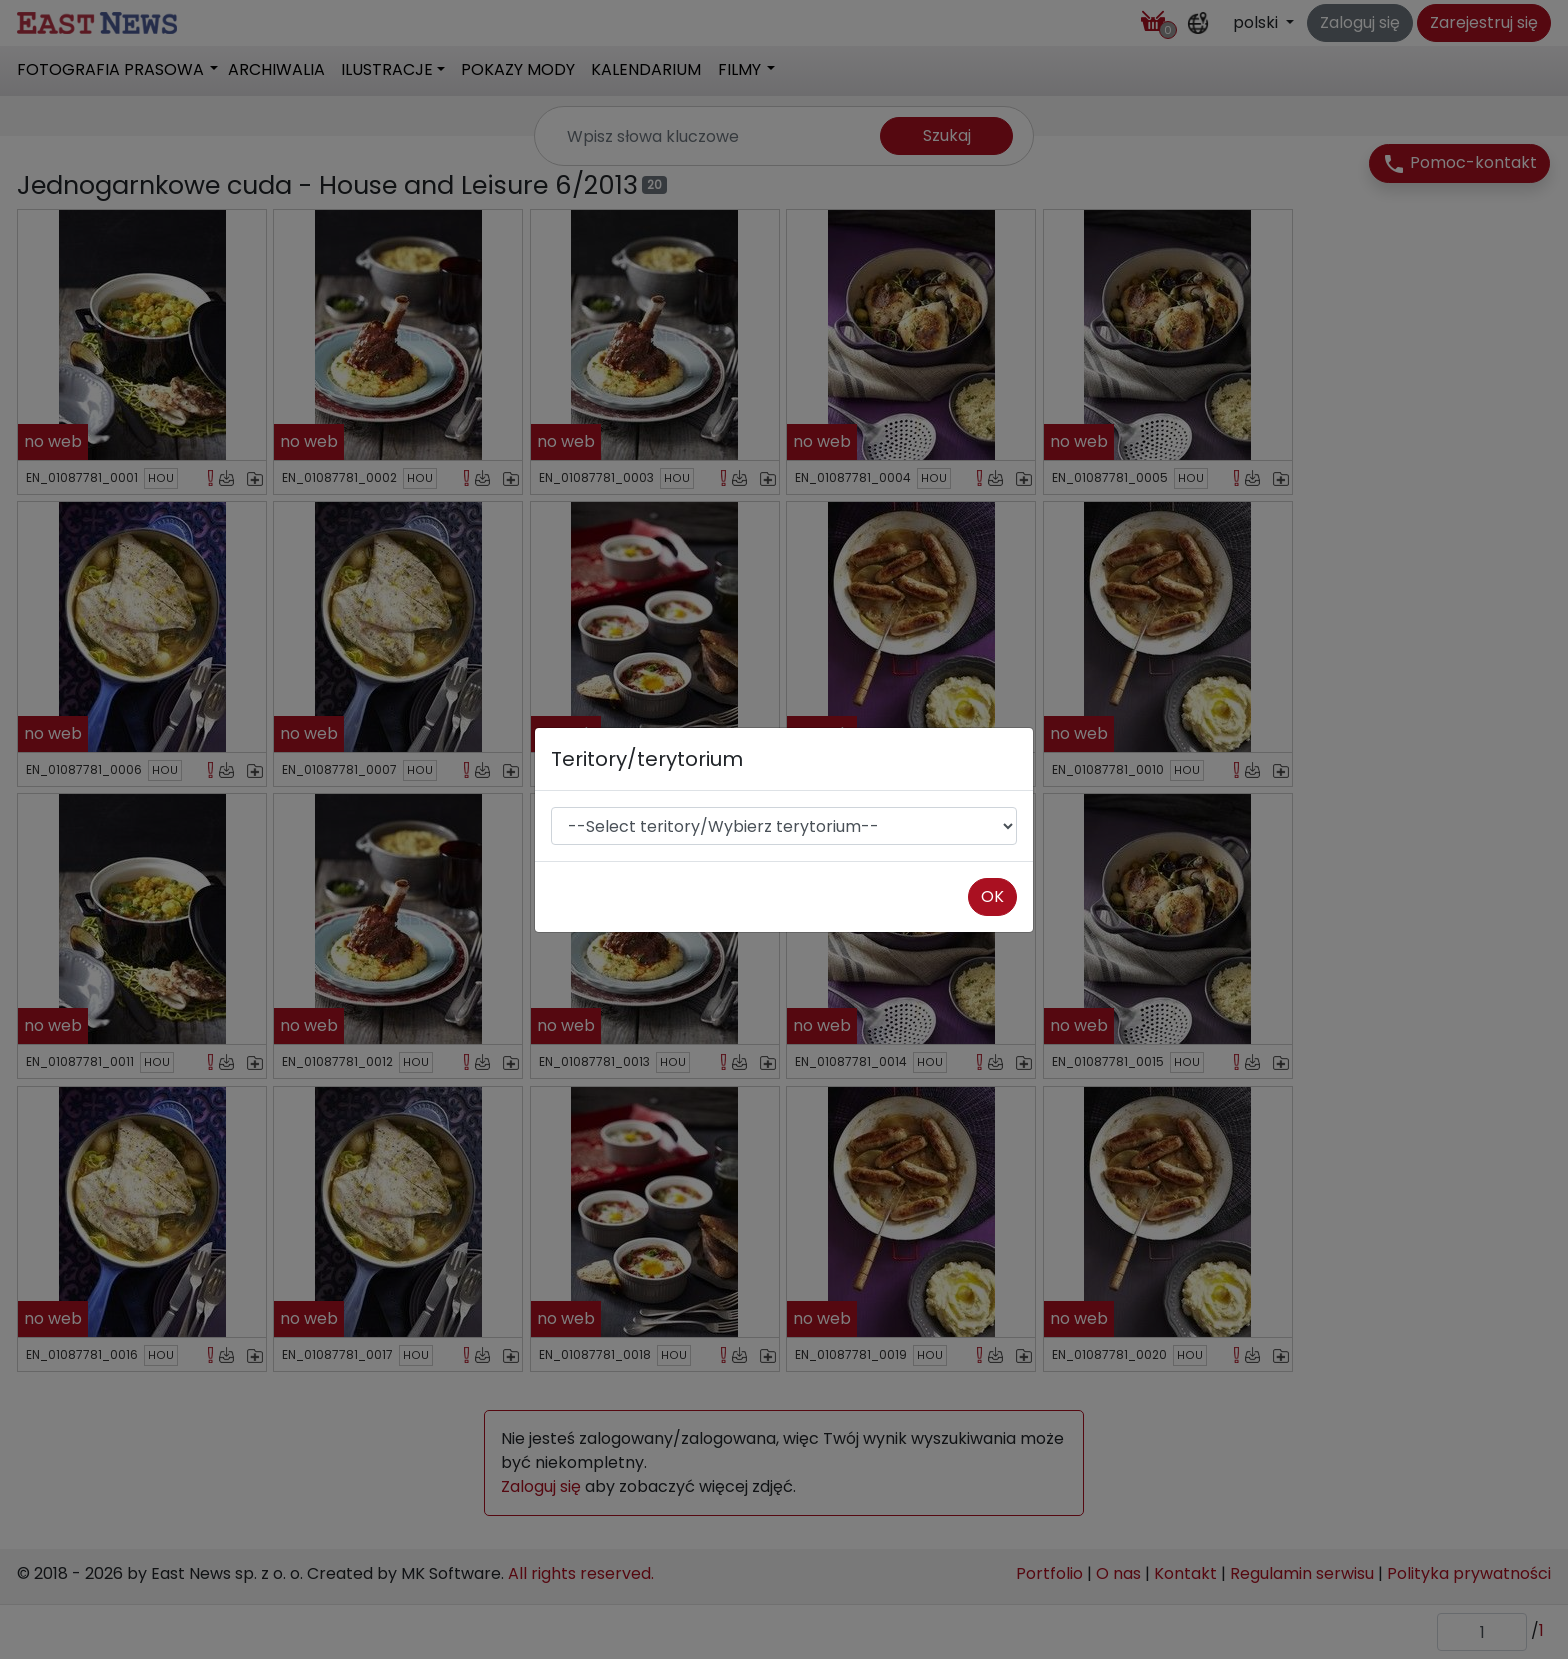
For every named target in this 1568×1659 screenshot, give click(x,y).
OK (992, 896)
